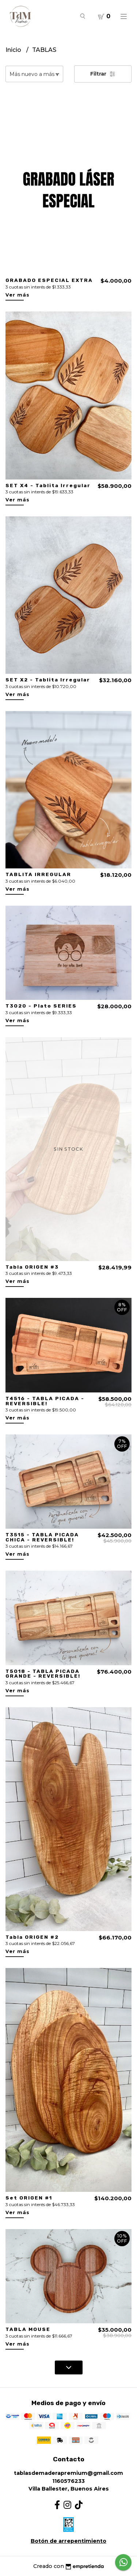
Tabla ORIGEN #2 (32, 1937)
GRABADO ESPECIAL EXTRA (49, 280)
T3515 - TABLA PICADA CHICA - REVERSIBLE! (42, 1537)
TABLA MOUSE (27, 2329)
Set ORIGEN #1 (28, 2198)
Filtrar (102, 73)
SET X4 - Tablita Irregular (48, 485)
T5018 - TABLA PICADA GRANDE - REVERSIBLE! (42, 1673)
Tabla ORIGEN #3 (32, 1267)
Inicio (14, 49)
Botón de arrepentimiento (68, 2541)
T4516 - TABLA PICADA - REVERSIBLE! (44, 1400)
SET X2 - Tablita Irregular (47, 680)
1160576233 (68, 2481)
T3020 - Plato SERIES (41, 1006)
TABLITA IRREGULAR (38, 874)
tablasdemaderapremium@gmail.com (68, 2473)
